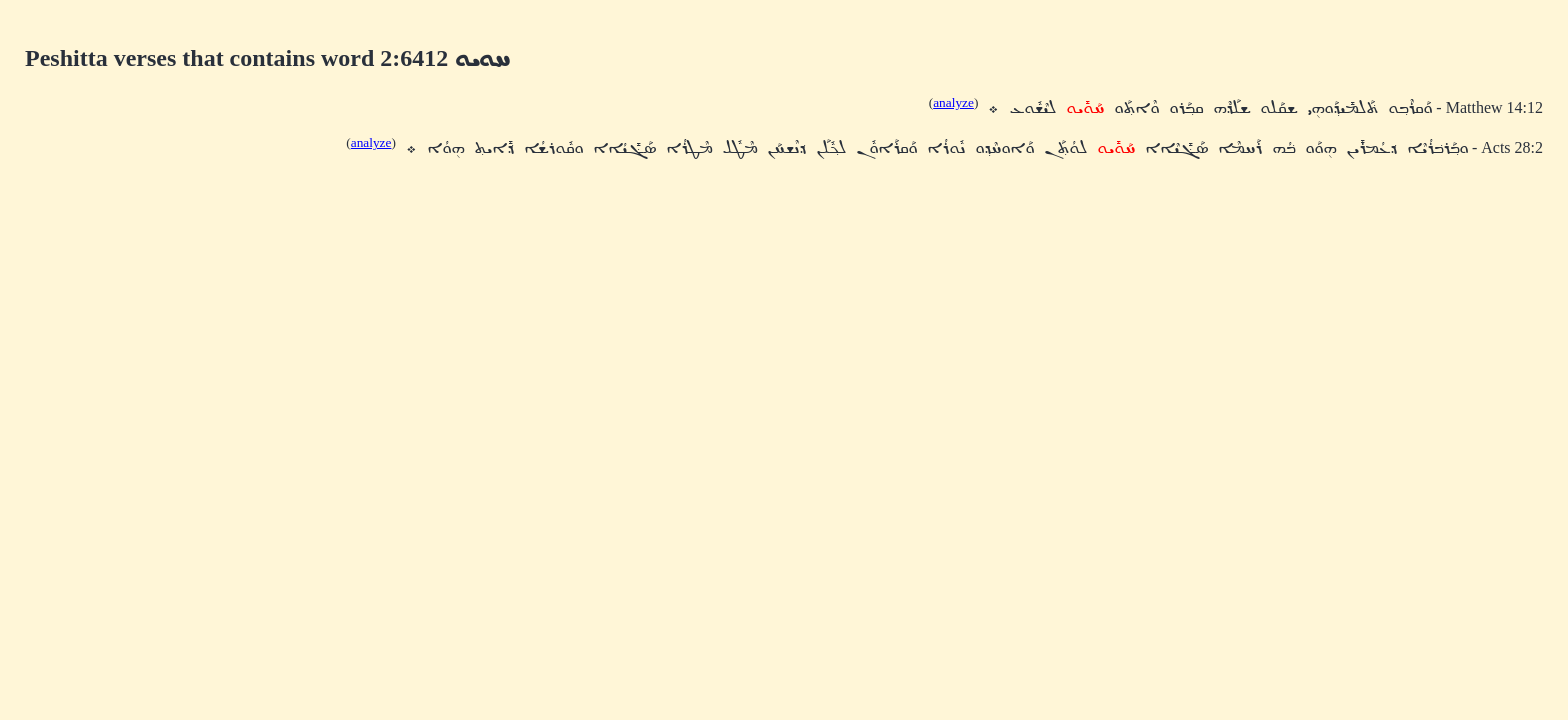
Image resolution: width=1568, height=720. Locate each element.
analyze (953, 102)
